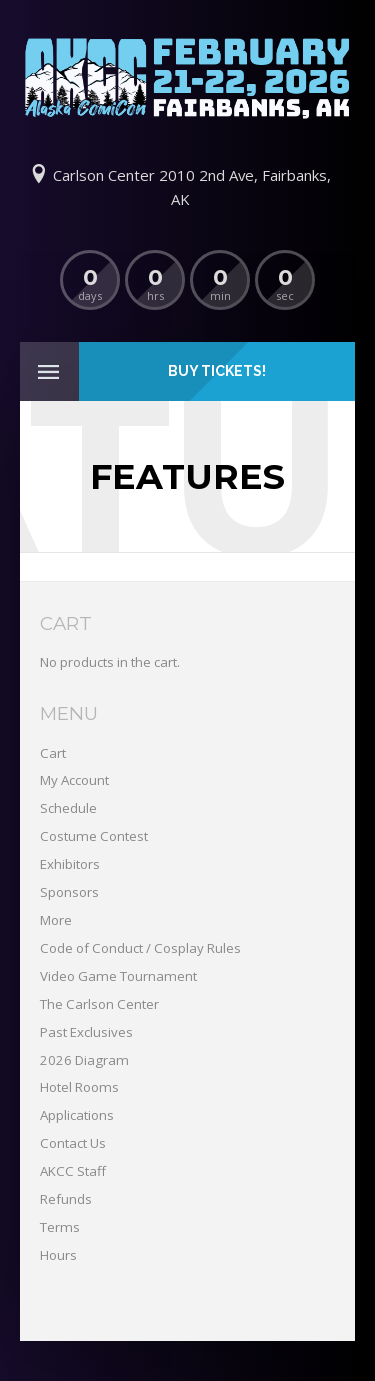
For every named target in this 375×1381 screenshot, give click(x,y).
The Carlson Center (99, 1004)
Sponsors (69, 892)
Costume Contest (94, 836)
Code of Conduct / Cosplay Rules (140, 948)
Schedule (68, 808)
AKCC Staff (73, 1171)
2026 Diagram (84, 1060)
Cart (53, 753)
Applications (77, 1115)
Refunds (66, 1199)
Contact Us (73, 1143)
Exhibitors (70, 864)
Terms (60, 1227)
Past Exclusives (86, 1032)
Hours (58, 1255)
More (56, 920)
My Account (74, 780)
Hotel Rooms (79, 1087)
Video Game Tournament (118, 976)
